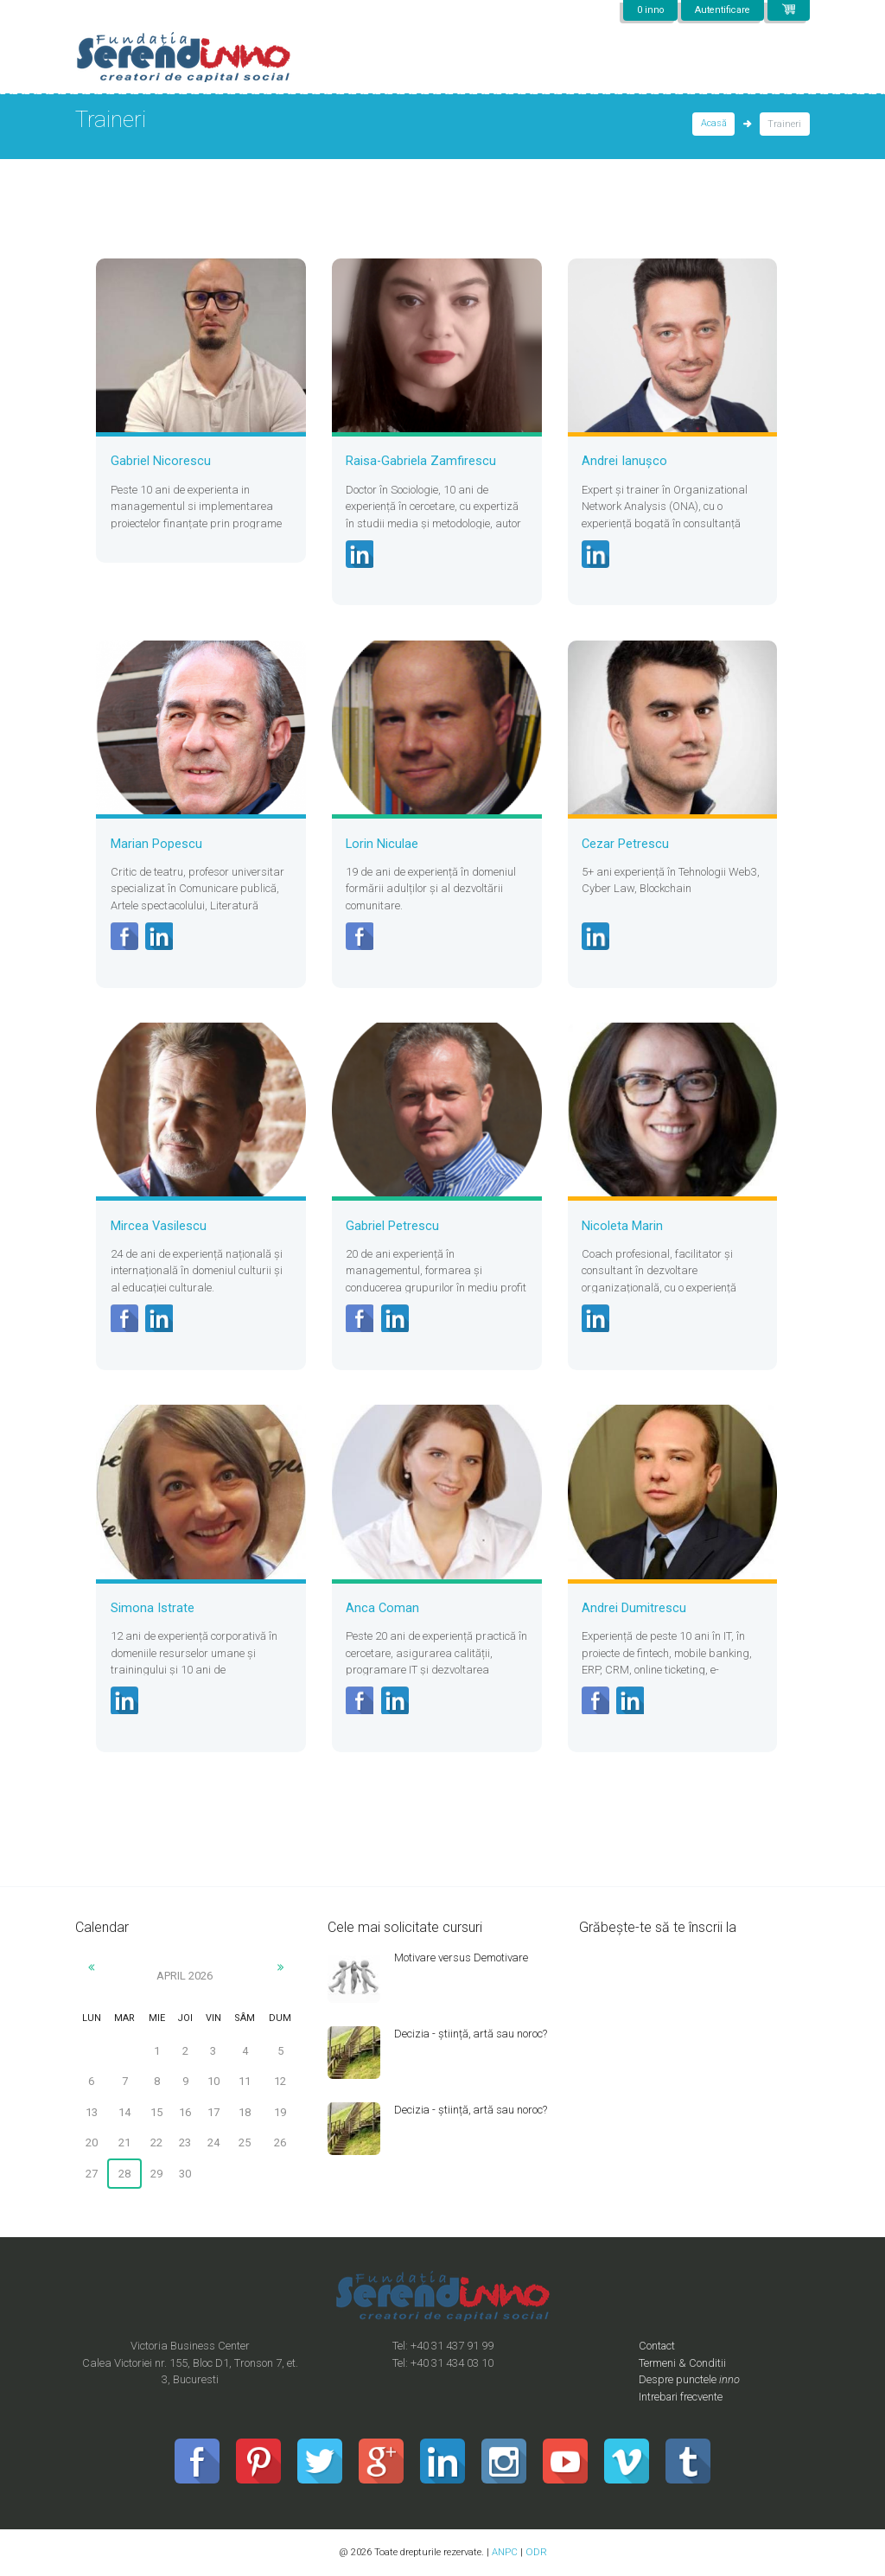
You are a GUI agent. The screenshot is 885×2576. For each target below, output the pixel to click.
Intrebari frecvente (683, 2396)
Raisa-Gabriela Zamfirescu (421, 461)
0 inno (647, 10)
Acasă (714, 124)
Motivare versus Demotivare (462, 1958)
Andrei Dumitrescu (634, 1608)
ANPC (505, 2553)
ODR (536, 2553)
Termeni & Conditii (683, 2362)
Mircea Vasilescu (159, 1226)
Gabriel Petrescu (392, 1226)
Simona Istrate (152, 1608)
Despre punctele (690, 2380)
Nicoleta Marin (622, 1226)
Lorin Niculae (382, 843)
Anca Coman (382, 1608)
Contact (658, 2346)
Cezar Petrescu (625, 843)
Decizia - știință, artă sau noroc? (472, 2034)
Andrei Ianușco (624, 461)
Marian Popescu (156, 843)
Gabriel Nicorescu (161, 461)
